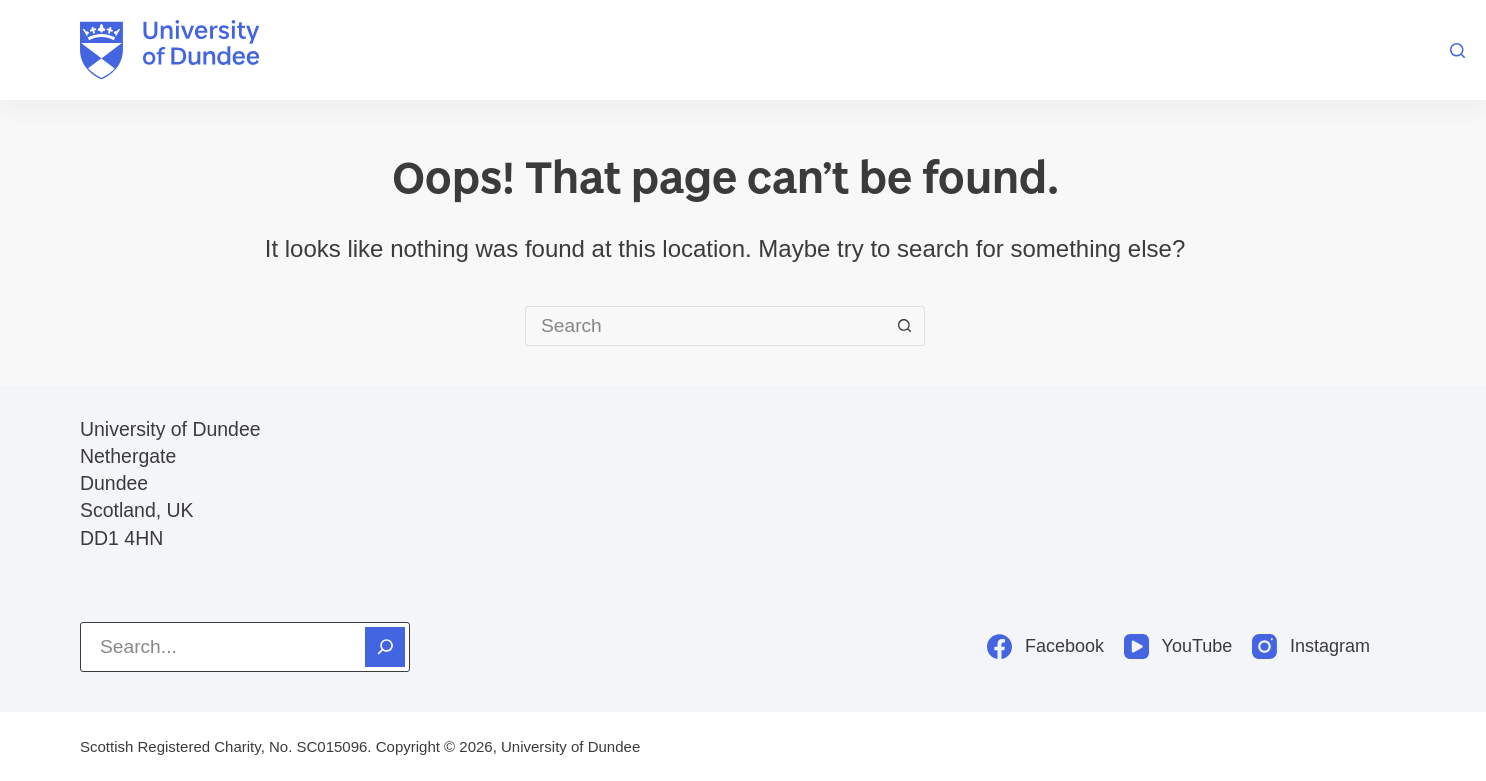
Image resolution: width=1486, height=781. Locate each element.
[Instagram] (1311, 646)
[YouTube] (1178, 646)
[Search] (1457, 50)
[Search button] (905, 326)
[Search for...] (705, 326)
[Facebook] (1045, 646)
